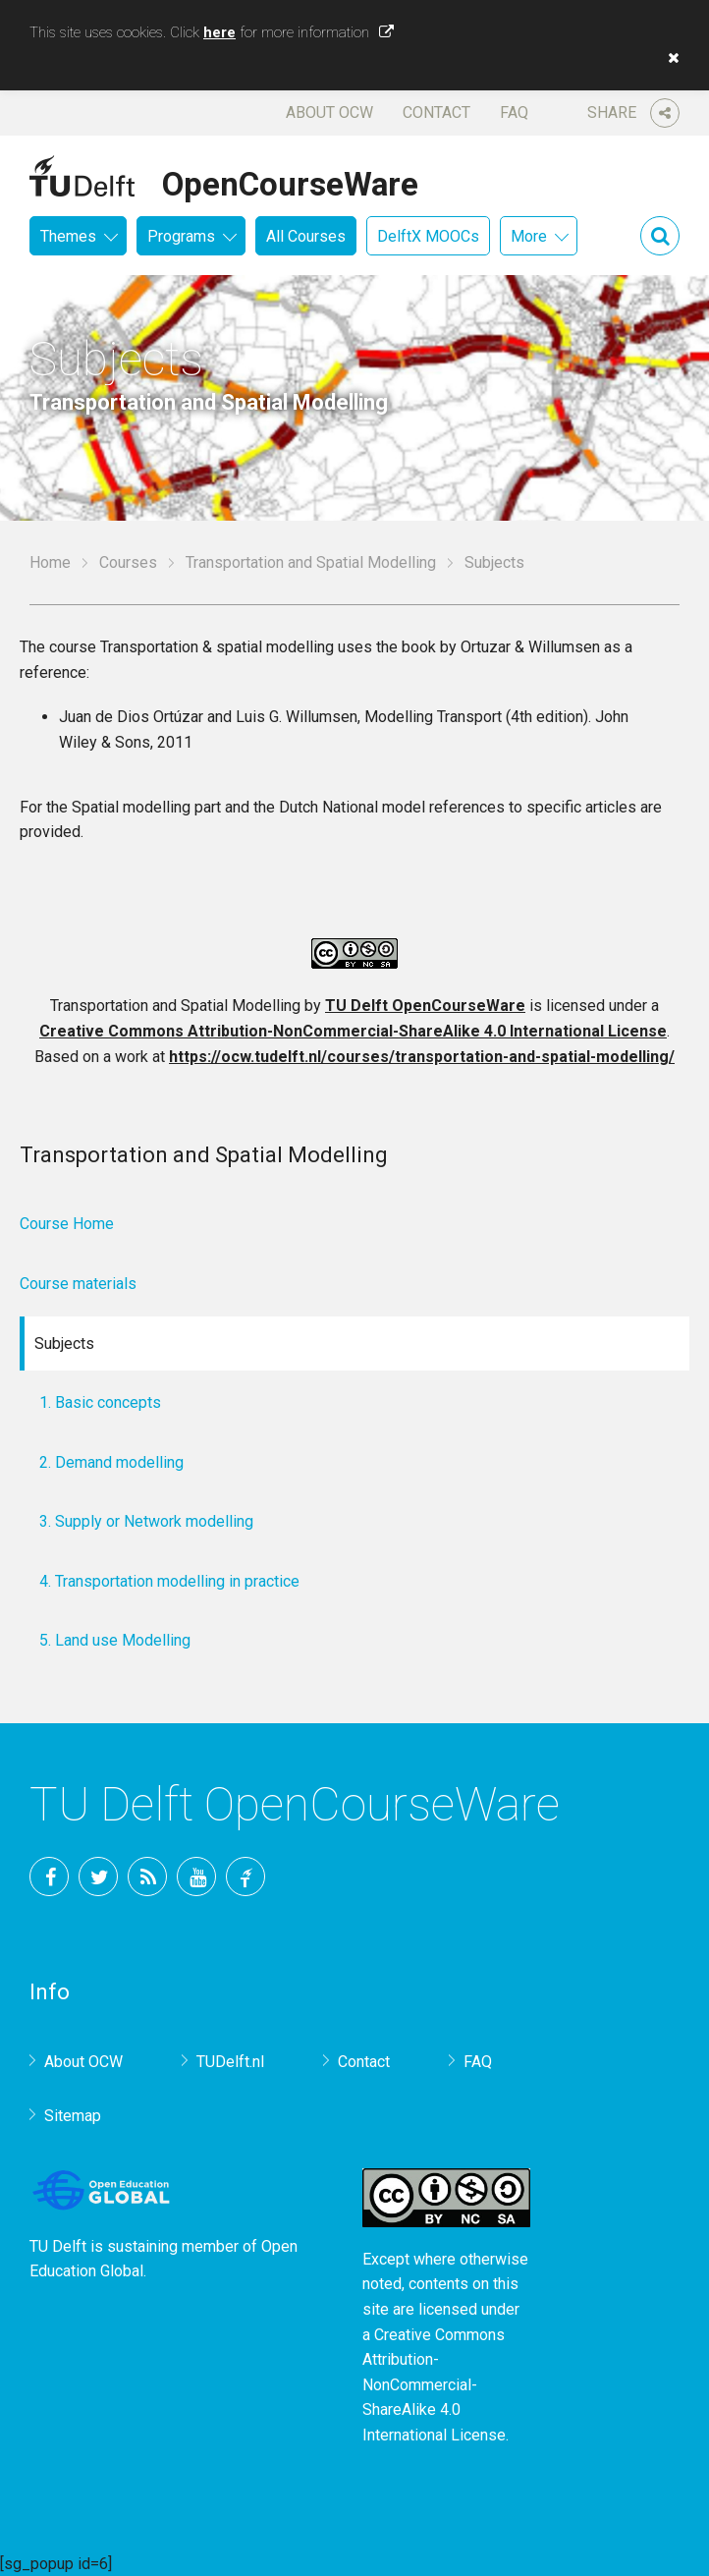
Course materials (78, 1283)
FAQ (514, 112)
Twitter (98, 1876)
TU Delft (245, 1876)
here (219, 32)
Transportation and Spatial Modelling (311, 562)
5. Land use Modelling (115, 1640)
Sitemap (72, 2115)
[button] (669, 58)
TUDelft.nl (230, 2061)
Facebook (49, 1876)
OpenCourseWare (290, 180)
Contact (436, 112)
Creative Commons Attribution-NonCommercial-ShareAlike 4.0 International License (353, 1031)
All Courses (306, 236)
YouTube (196, 1876)
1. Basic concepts (100, 1402)
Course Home (67, 1223)
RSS (147, 1876)
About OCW (329, 112)
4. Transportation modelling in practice (169, 1581)
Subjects (64, 1343)
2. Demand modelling (111, 1462)
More (529, 236)
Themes (68, 236)
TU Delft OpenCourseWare (425, 1005)
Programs (181, 236)
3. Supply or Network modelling (146, 1521)
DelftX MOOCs (428, 236)
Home (50, 562)
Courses (128, 562)
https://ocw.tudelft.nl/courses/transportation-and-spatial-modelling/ (422, 1056)
